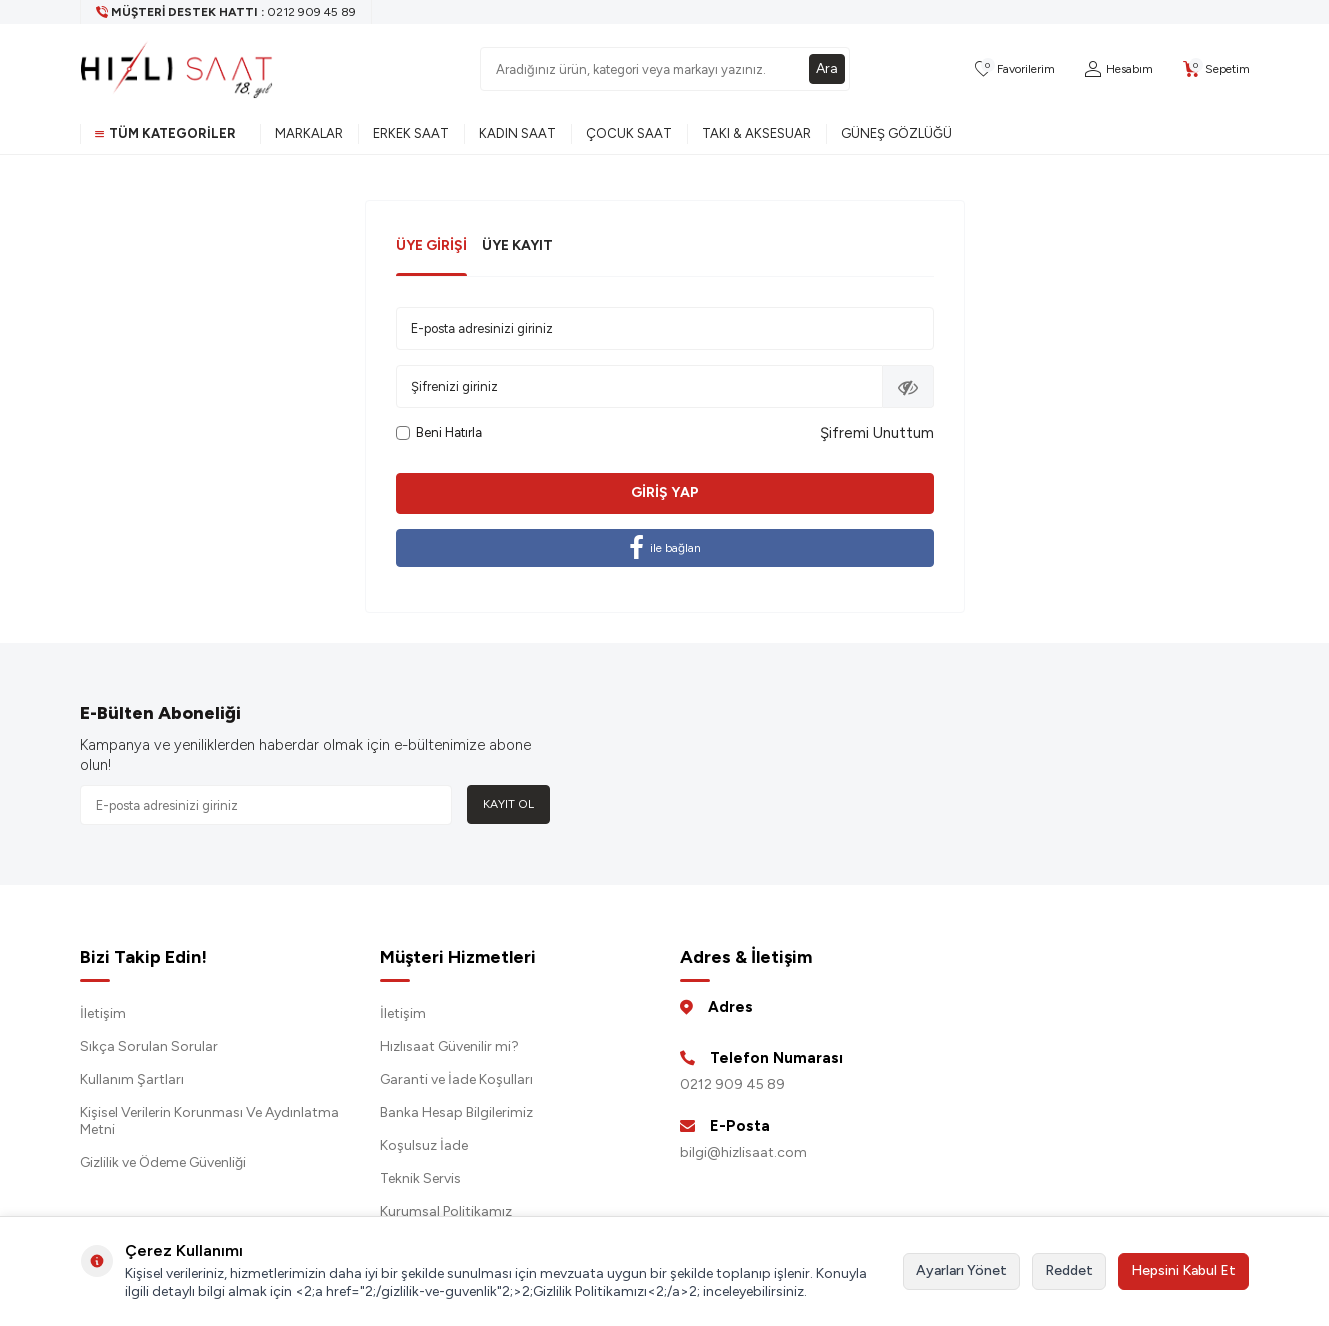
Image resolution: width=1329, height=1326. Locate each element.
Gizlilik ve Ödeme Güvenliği (163, 1162)
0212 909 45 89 (732, 1084)
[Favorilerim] (1015, 69)
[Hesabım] (1119, 69)
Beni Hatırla (439, 432)
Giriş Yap (665, 492)
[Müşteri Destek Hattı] (226, 12)
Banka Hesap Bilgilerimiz (456, 1112)
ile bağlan (665, 548)
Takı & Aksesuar (756, 133)
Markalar (309, 133)
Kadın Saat (517, 133)
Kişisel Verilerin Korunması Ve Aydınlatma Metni (209, 1121)
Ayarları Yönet (961, 1270)
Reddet (1069, 1270)
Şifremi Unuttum (877, 433)
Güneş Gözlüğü (896, 133)
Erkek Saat (411, 133)
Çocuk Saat (629, 133)
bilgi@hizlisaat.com (743, 1152)
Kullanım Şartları (132, 1079)
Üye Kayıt (517, 245)
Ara (827, 68)
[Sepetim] (1216, 69)
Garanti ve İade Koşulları (456, 1079)
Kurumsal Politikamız (446, 1211)
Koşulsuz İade (424, 1145)
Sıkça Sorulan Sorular (149, 1046)
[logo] (177, 69)
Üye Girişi (431, 245)
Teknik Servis (420, 1178)
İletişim (103, 1013)
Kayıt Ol (508, 804)
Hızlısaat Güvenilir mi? (449, 1046)
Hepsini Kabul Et (1183, 1270)
